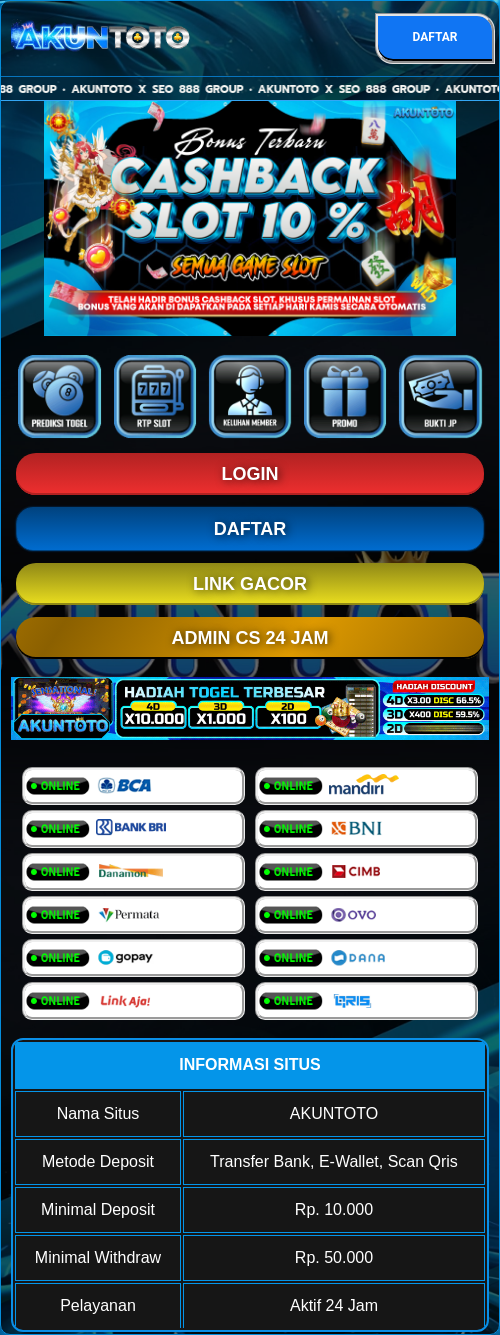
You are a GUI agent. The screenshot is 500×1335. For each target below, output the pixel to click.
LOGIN (250, 474)
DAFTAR (434, 37)
